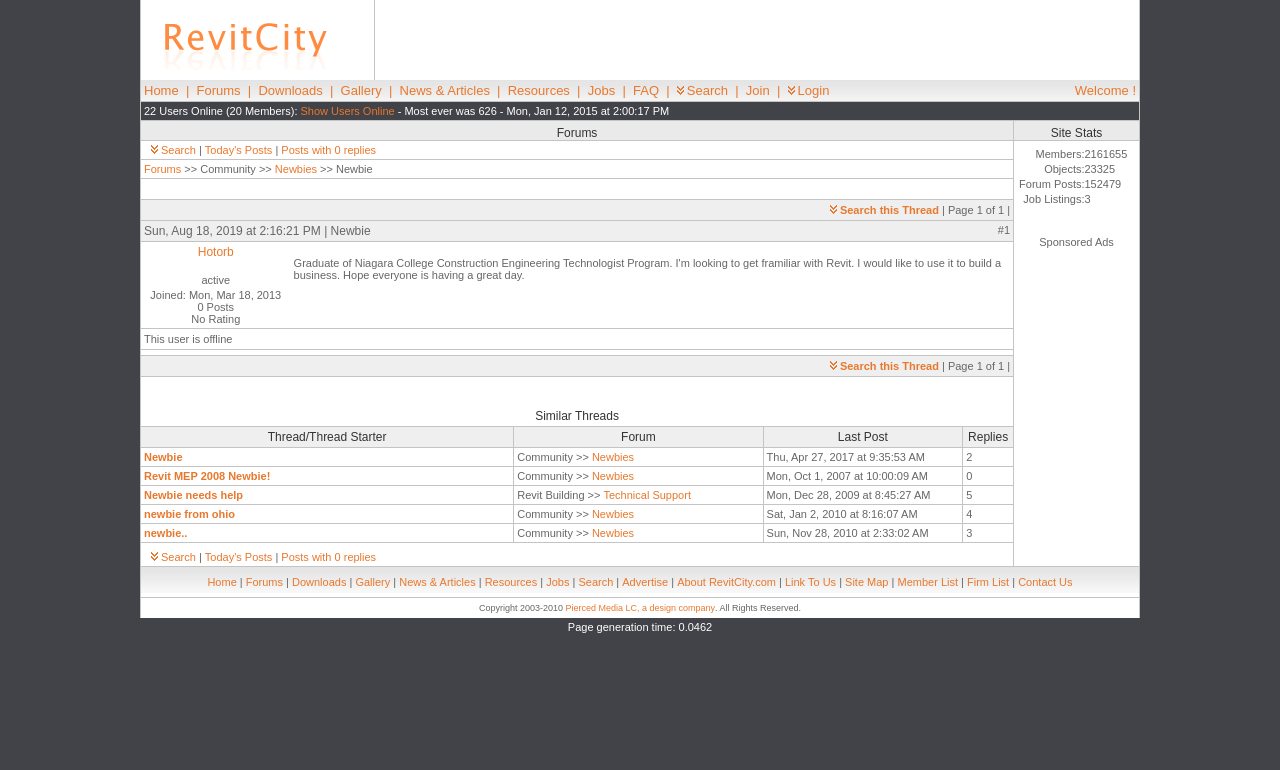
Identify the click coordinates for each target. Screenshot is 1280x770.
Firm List (988, 582)
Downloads (290, 90)
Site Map (866, 582)
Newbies (296, 169)
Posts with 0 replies (328, 150)
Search (702, 90)
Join (758, 90)
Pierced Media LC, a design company (640, 608)
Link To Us (810, 582)
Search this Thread (884, 210)
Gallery (361, 90)
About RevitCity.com (726, 582)
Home (161, 90)
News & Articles (445, 90)
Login (809, 90)
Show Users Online (348, 111)
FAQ (646, 90)
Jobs (601, 90)
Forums (219, 90)
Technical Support (647, 495)
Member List (927, 582)
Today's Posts (239, 150)
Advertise (645, 582)
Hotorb (216, 252)
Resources (539, 90)
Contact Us (1045, 582)
